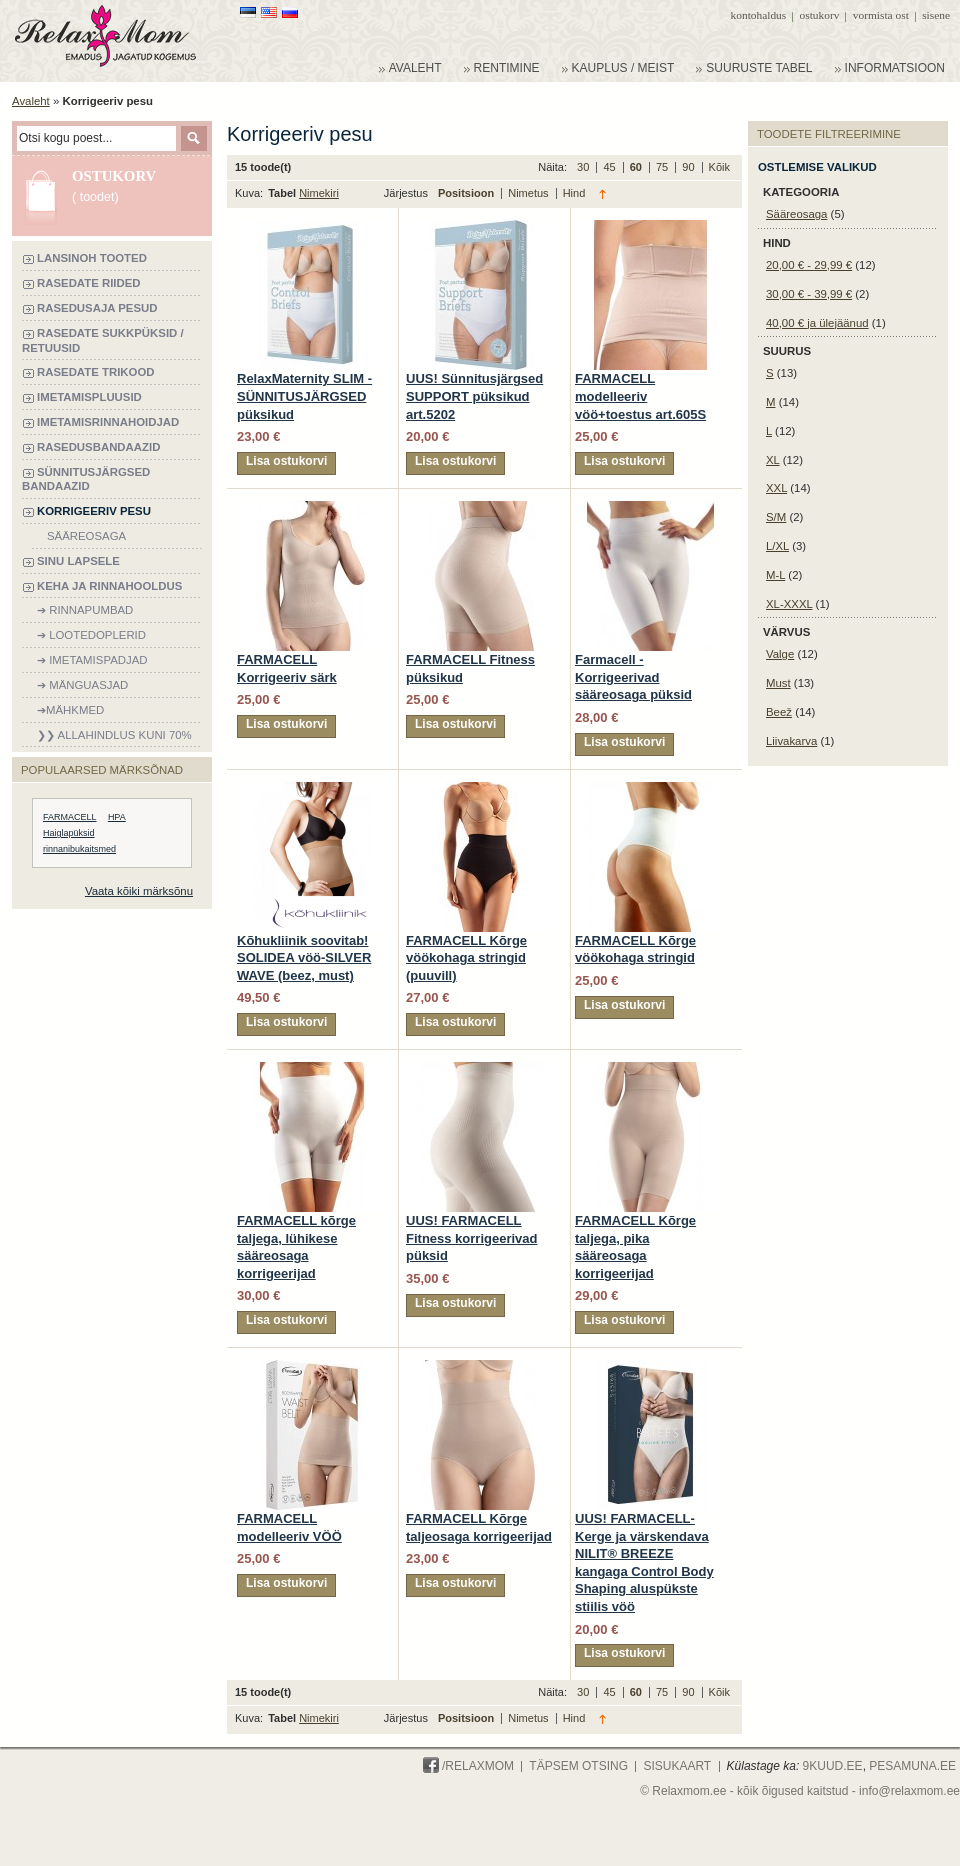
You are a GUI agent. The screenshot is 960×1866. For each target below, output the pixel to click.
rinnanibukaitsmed (79, 849)
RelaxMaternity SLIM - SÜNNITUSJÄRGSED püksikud (304, 396)
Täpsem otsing (578, 1766)
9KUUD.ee (833, 1766)
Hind (574, 193)
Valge (780, 654)
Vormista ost (881, 15)
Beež (779, 712)
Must (778, 683)
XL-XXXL (789, 604)
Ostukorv (820, 15)
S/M (776, 517)
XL (773, 460)
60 (637, 167)
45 (610, 167)
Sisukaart (677, 1766)
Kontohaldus (759, 15)
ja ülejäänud (817, 323)
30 (584, 167)
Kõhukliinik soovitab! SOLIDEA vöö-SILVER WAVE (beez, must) (304, 958)
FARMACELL (70, 817)
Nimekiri (319, 193)
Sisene (936, 15)
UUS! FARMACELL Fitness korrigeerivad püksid (472, 1238)
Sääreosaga (796, 214)
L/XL (777, 546)
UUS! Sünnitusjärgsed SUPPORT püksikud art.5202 (474, 396)
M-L (775, 575)
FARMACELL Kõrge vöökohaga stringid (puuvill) (466, 958)
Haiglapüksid (69, 833)
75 (663, 167)
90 (689, 167)
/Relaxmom (468, 1766)
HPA (117, 817)
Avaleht (31, 101)
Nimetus (529, 193)
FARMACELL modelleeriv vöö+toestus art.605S (640, 396)
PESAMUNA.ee (912, 1766)
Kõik (719, 167)
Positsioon (467, 193)
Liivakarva (791, 741)
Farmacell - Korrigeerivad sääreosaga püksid (633, 677)
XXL (776, 488)
